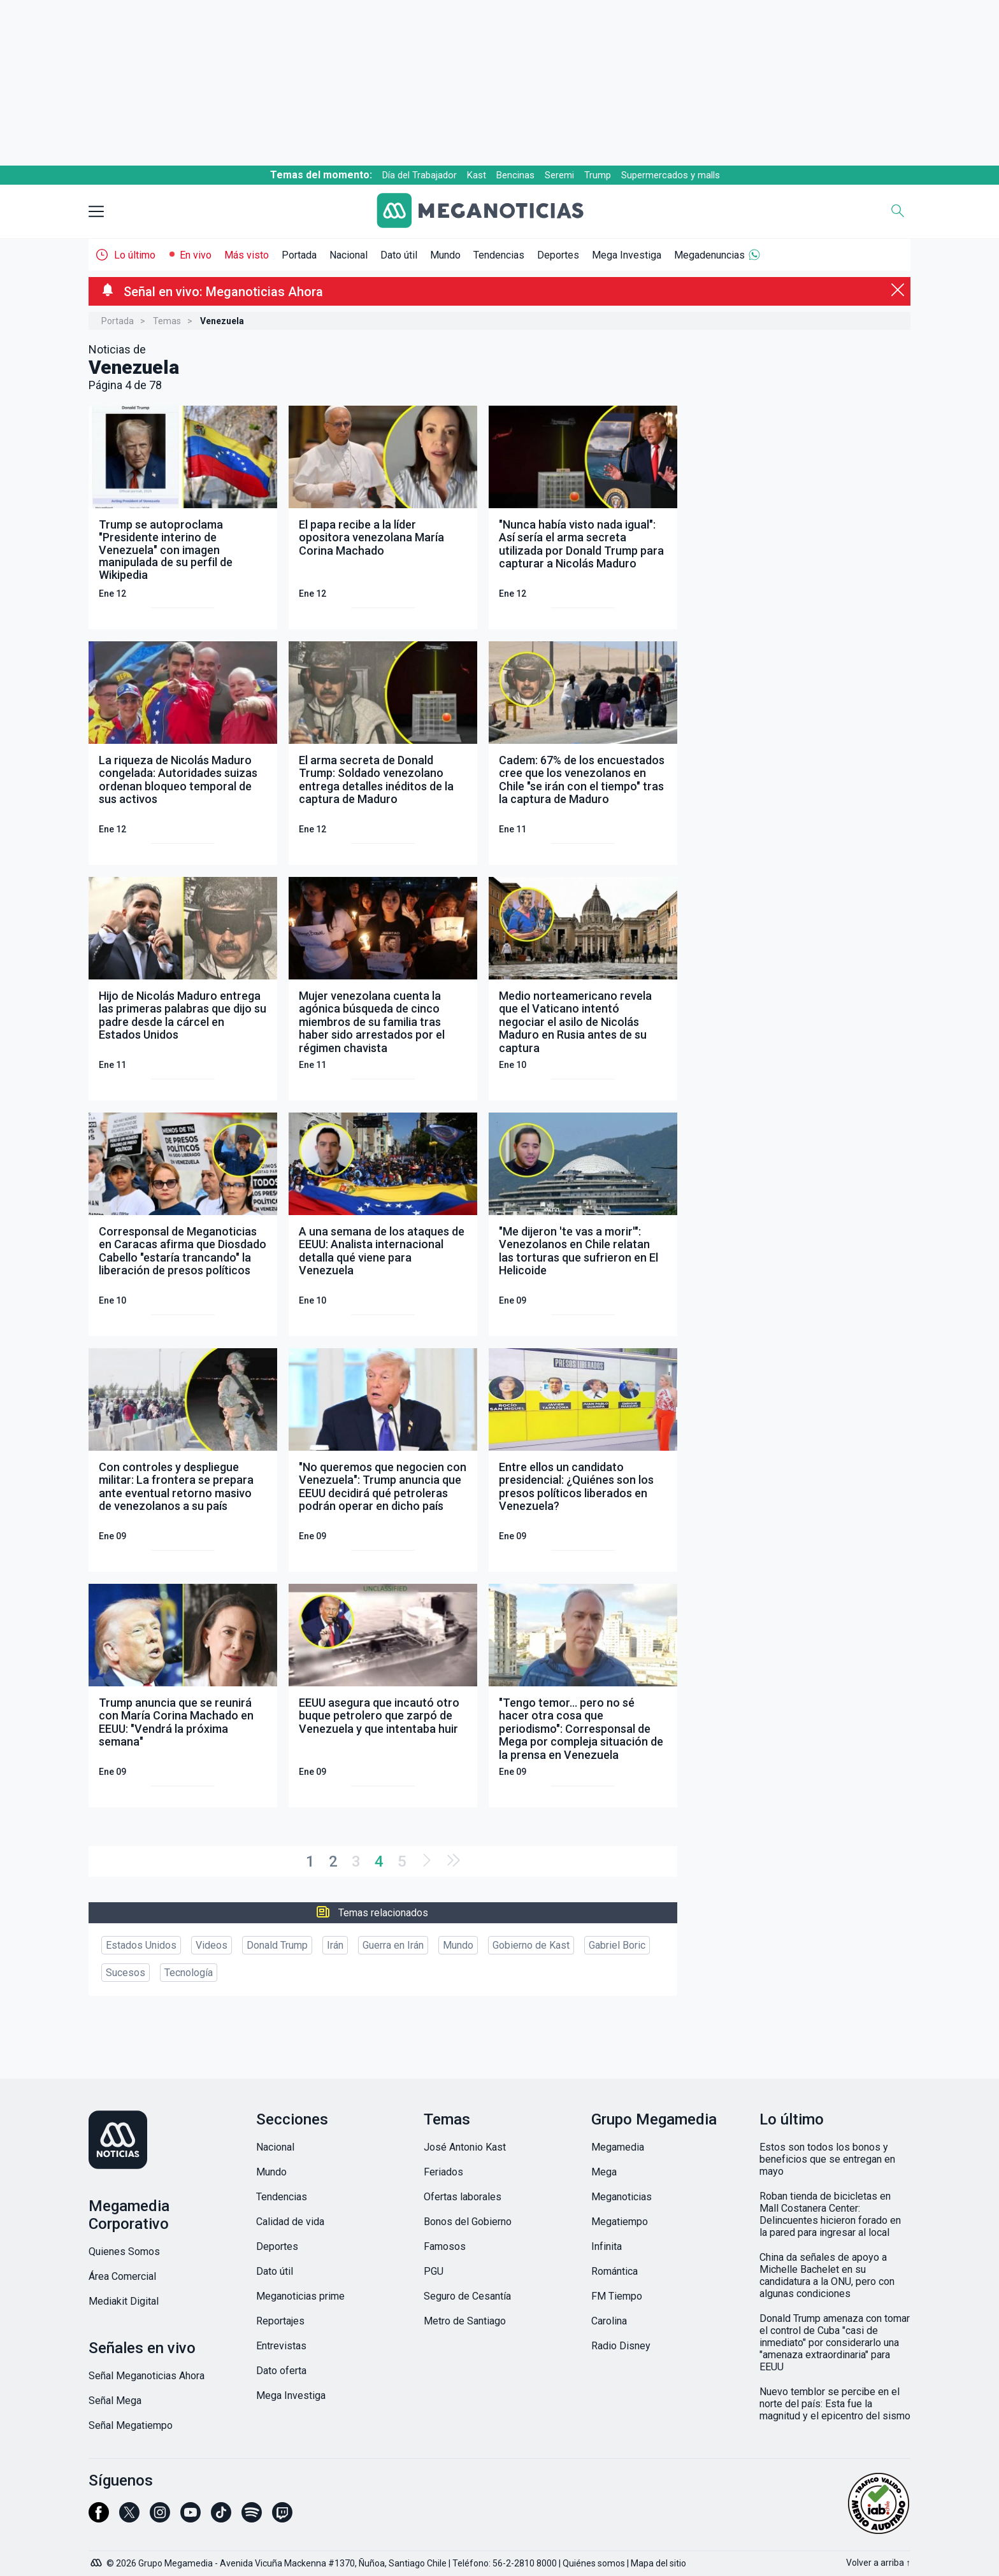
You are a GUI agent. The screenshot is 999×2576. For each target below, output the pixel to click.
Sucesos (125, 1973)
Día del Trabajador (419, 175)
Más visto (246, 255)
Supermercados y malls (670, 175)
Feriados (443, 2172)
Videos (211, 1945)
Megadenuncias (709, 255)
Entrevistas (281, 2346)
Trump (597, 175)
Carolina (609, 2321)
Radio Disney (620, 2346)
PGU (433, 2271)
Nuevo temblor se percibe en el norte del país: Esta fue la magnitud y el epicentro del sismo (834, 2404)
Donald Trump (277, 1945)
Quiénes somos (594, 2563)
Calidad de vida (290, 2222)
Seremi (559, 175)
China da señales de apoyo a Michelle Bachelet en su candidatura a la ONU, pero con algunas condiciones (827, 2275)
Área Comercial (122, 2276)
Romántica (614, 2271)
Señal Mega (115, 2401)
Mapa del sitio (658, 2563)
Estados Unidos (141, 1945)
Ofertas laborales (462, 2197)
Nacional (348, 255)
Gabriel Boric (617, 1945)
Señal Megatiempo (131, 2425)
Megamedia (617, 2147)
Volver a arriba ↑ (878, 2563)
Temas (167, 321)
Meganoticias (621, 2197)
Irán (335, 1945)
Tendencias (498, 255)
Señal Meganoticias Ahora (147, 2376)
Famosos (445, 2246)
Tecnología (188, 1973)
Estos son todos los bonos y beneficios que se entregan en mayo (827, 2159)
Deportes (558, 255)
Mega (604, 2172)
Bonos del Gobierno (468, 2222)
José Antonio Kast (465, 2147)
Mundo (445, 255)
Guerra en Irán (393, 1945)
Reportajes (280, 2321)
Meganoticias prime (300, 2296)
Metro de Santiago (465, 2321)
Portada (299, 255)
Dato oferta (281, 2371)
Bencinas (515, 175)
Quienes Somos (124, 2251)
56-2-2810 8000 (524, 2563)
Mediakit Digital (124, 2301)
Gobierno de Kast (531, 1945)
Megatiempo (619, 2222)
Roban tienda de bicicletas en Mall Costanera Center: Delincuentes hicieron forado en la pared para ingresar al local (830, 2214)
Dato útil (398, 255)
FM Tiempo (616, 2296)
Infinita (606, 2246)
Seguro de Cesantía (467, 2296)
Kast (476, 175)
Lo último (134, 255)
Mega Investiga (626, 255)
